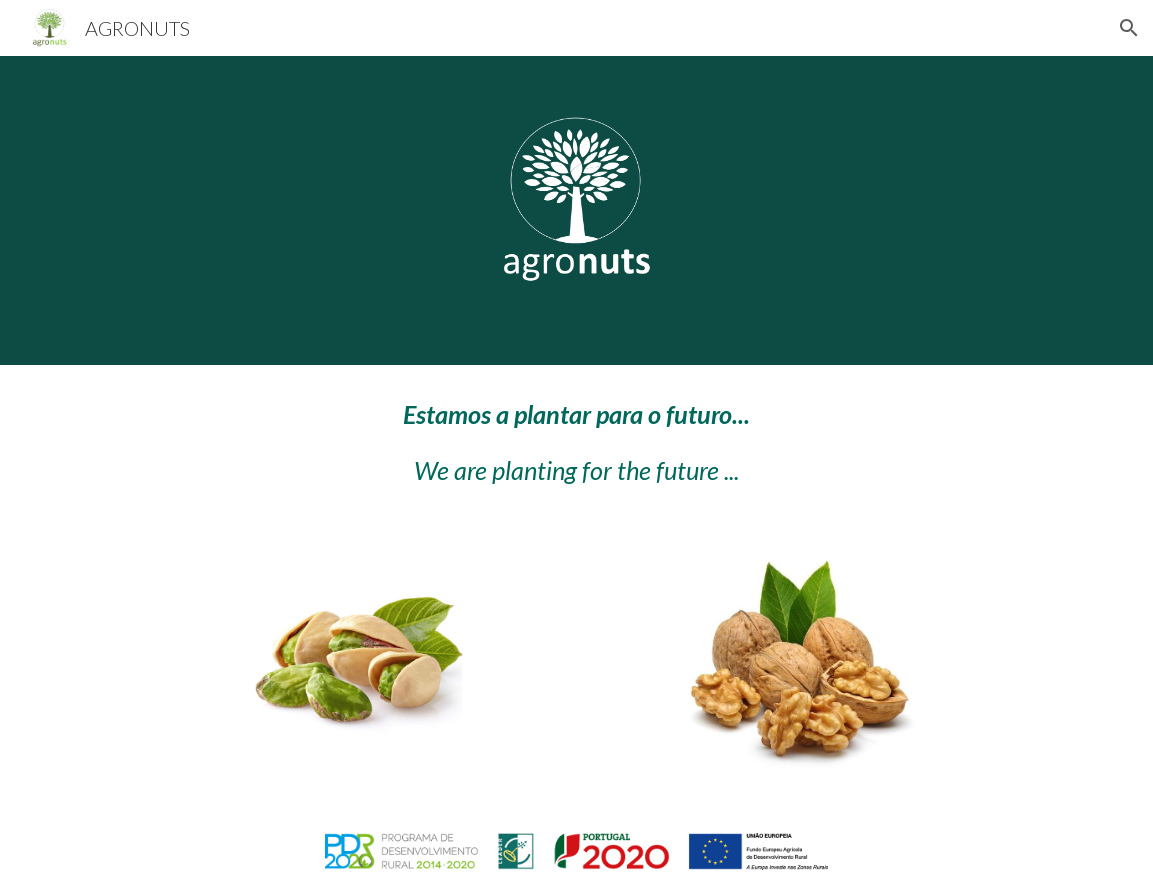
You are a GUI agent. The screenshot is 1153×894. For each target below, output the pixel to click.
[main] (576, 442)
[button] (1129, 28)
